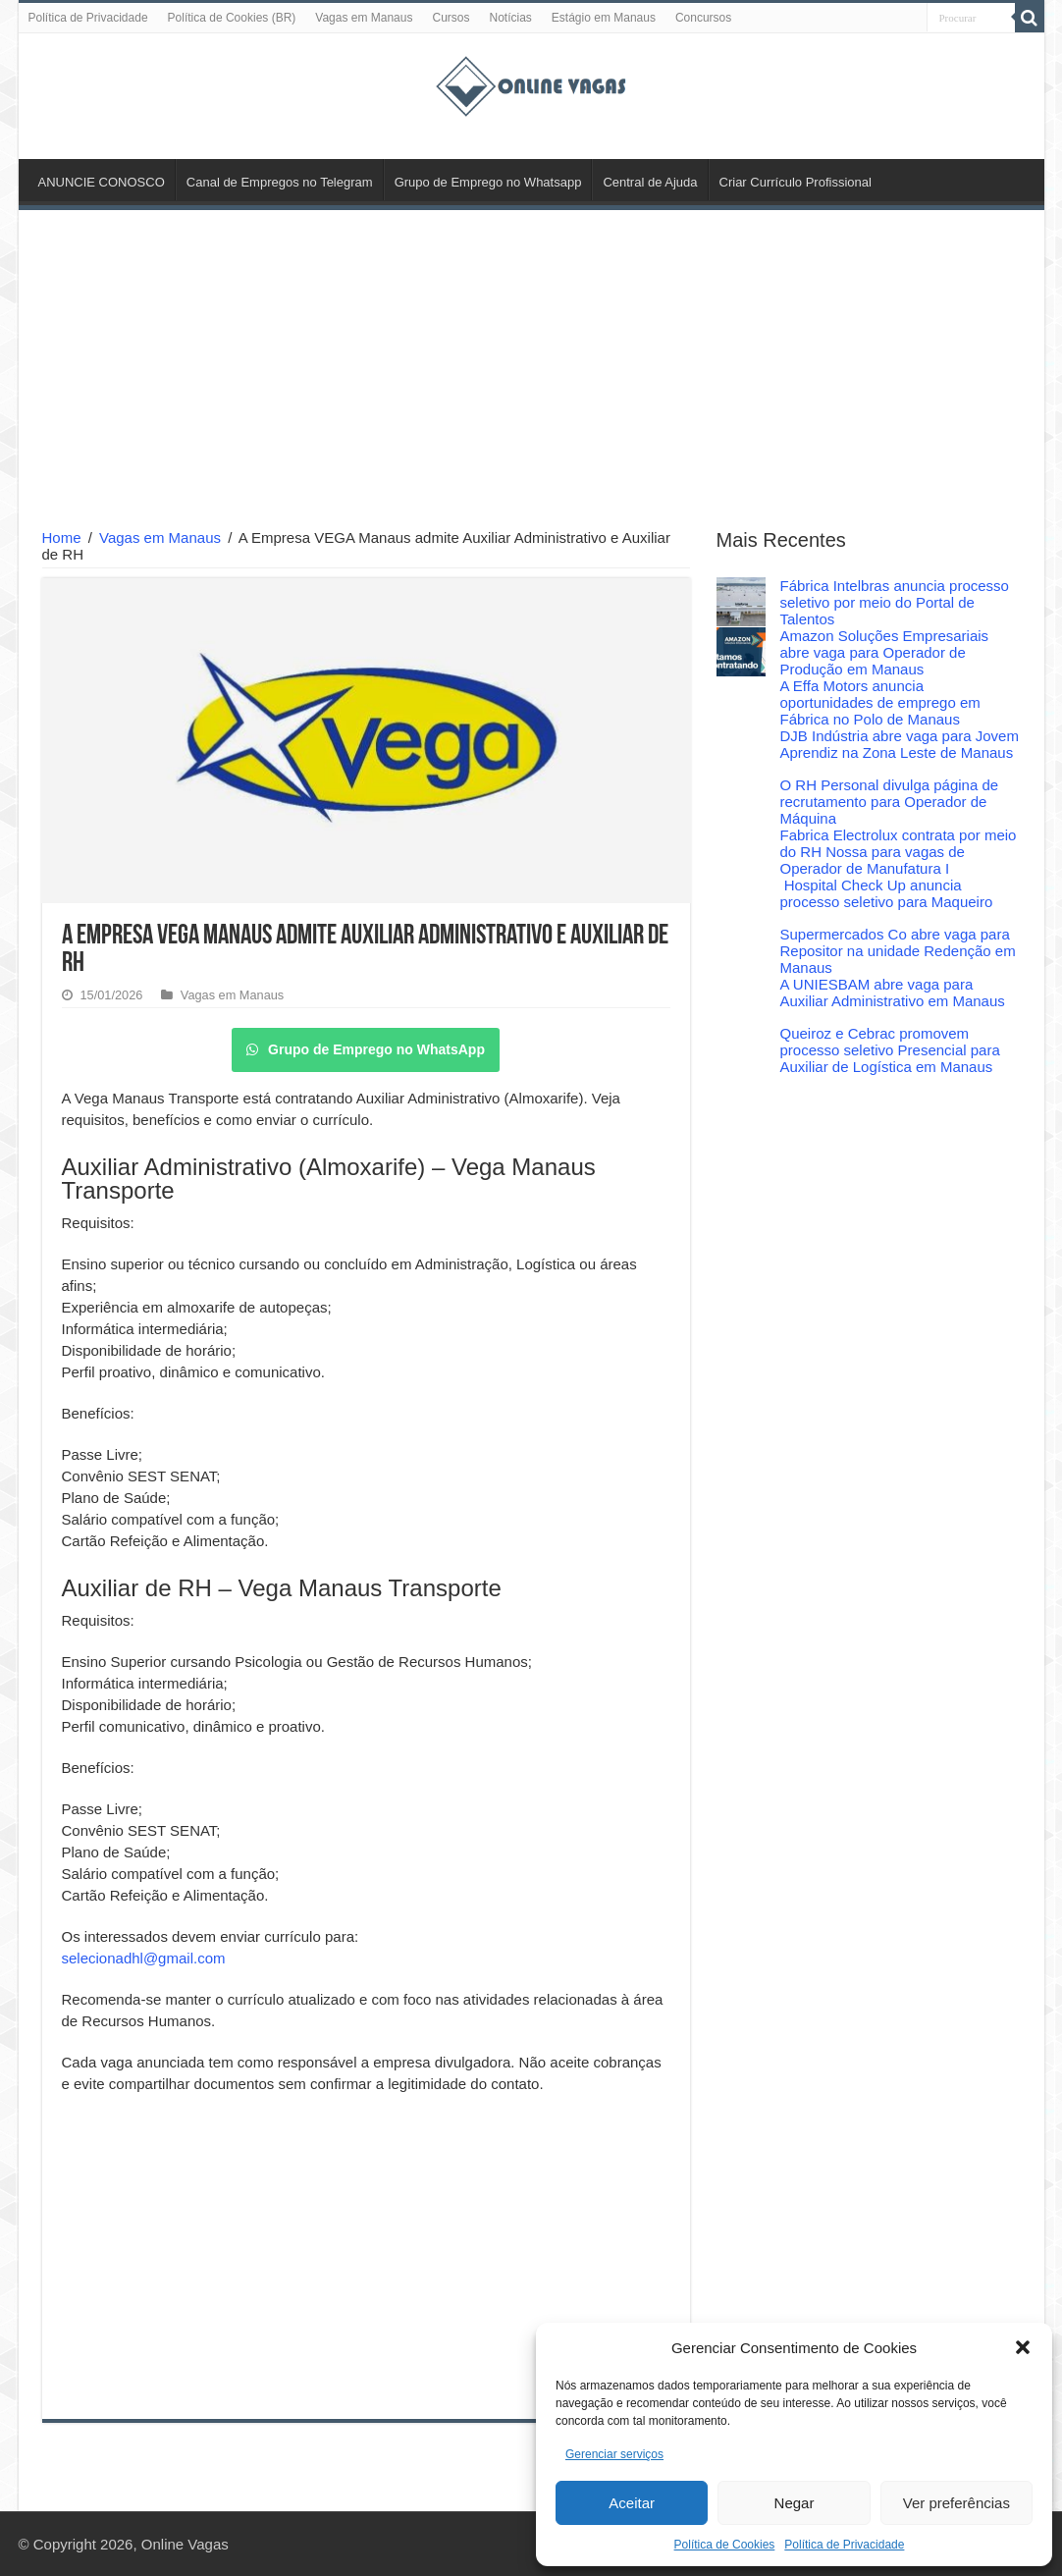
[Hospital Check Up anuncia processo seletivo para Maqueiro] (741, 901)
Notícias (510, 18)
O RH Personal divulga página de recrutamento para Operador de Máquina (889, 802)
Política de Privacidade (844, 2544)
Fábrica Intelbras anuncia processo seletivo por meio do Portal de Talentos (894, 602)
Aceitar (632, 2503)
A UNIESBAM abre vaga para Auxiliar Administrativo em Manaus (892, 992)
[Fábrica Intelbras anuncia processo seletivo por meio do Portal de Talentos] (741, 601)
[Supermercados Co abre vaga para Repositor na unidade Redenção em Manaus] (741, 950)
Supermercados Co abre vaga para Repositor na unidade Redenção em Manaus (898, 951)
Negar (794, 2503)
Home (61, 537)
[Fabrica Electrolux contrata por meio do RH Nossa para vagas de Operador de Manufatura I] (741, 851)
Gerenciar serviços (614, 2454)
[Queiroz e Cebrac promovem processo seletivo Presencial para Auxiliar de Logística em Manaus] (741, 1049)
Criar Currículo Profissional (795, 182)
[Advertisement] (531, 372)
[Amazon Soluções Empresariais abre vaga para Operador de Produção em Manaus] (741, 651)
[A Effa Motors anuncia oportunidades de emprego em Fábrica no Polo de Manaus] (741, 701)
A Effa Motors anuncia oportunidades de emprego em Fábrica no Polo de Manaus (880, 702)
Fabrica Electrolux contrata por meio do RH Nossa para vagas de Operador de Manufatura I (898, 852)
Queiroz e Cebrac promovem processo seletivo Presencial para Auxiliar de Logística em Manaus (890, 1050)
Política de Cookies (724, 2544)
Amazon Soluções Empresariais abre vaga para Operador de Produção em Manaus (884, 652)
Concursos (703, 18)
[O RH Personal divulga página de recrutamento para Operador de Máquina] (741, 801)
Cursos (450, 18)
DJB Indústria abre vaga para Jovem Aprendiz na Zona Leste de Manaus (899, 744)
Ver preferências (956, 2503)
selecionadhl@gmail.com (144, 1958)
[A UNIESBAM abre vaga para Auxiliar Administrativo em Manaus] (741, 1000)
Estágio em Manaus (604, 18)
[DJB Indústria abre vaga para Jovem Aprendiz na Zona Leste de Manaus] (741, 752)
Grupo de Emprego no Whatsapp (488, 182)
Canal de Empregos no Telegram (279, 182)
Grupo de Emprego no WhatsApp (365, 1049)
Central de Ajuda (650, 182)
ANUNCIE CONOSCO (101, 182)
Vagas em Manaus (363, 18)
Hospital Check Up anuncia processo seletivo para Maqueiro (886, 893)
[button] (1023, 2347)
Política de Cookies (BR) (232, 18)
